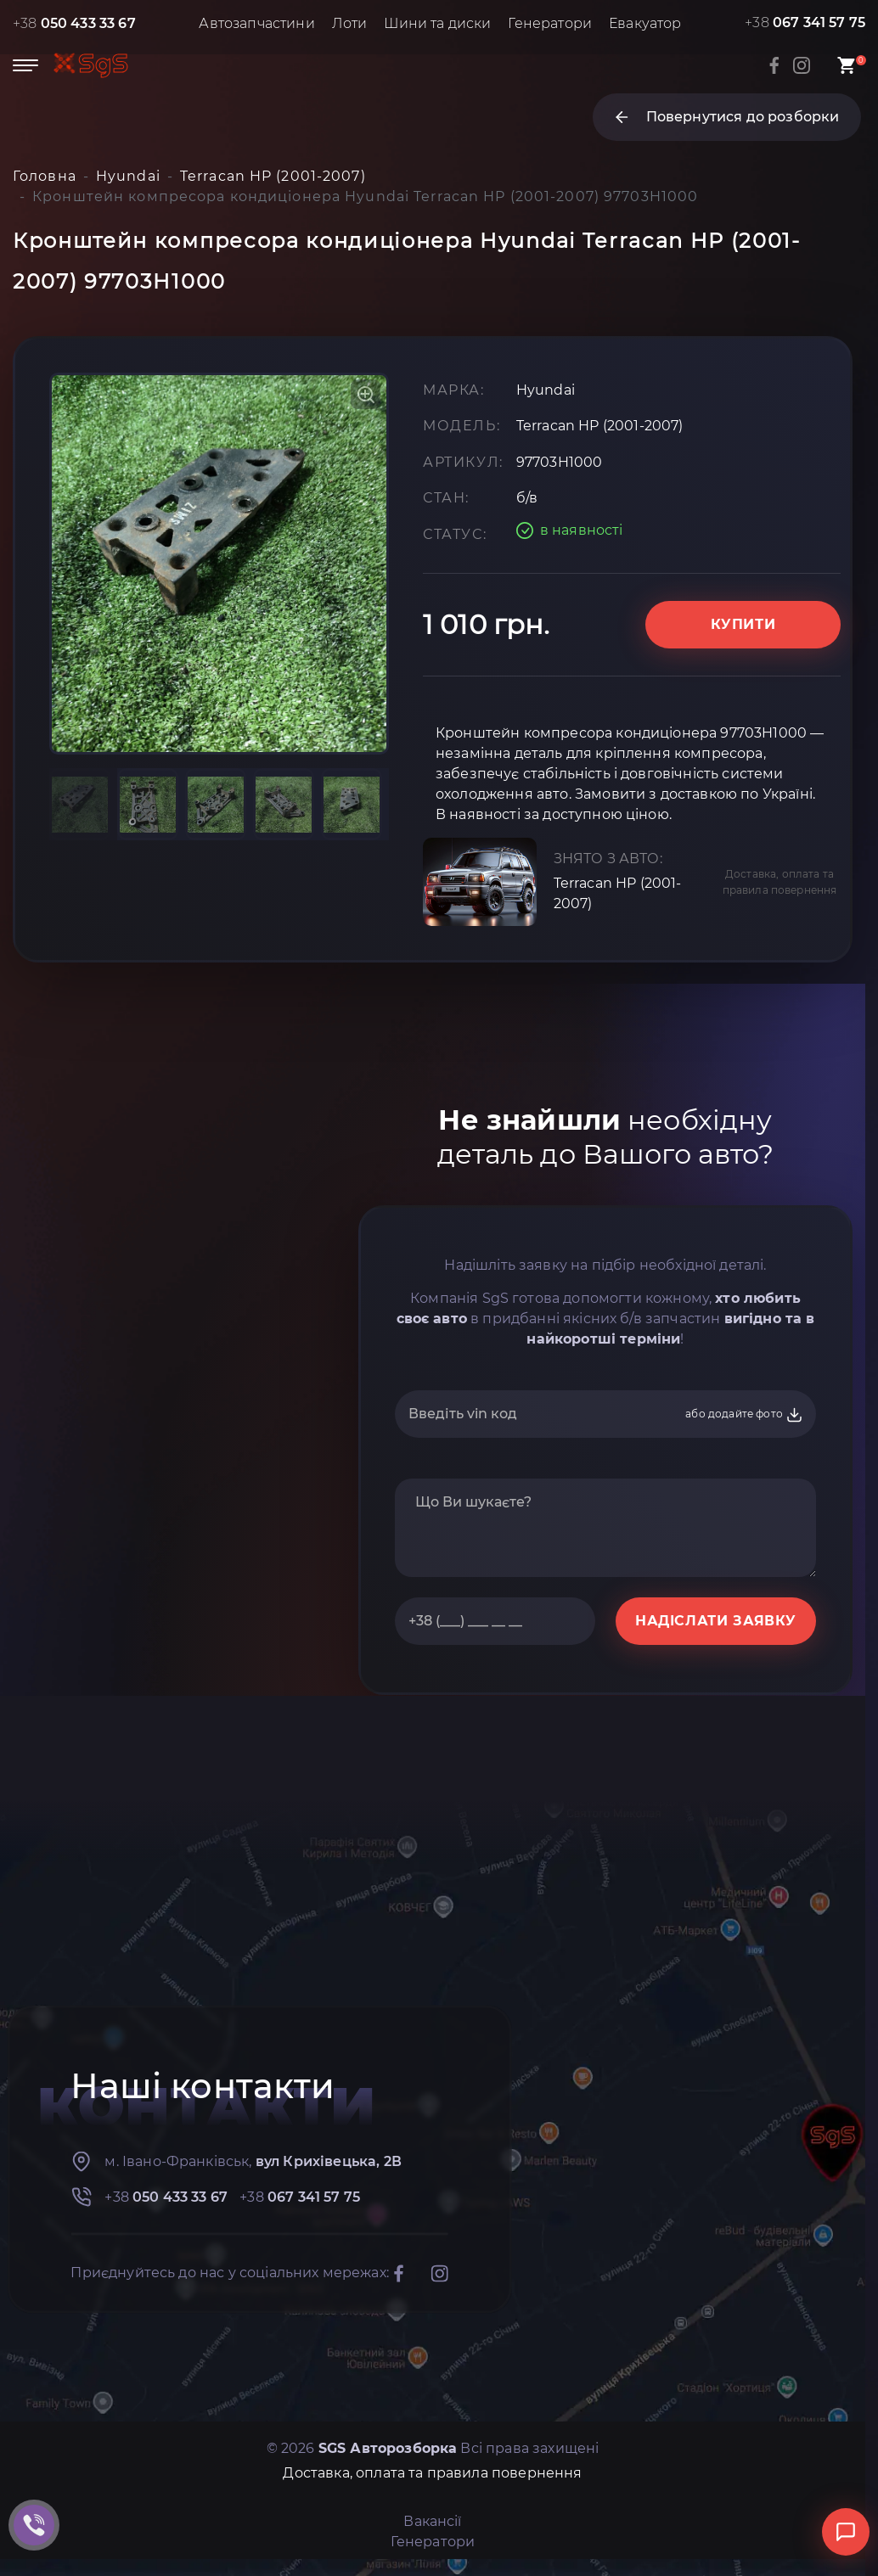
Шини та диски (437, 23)
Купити (743, 624)
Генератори (550, 23)
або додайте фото (744, 1414)
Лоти (350, 23)
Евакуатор (645, 23)
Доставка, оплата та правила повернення (780, 881)
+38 (74, 23)
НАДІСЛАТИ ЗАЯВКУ (715, 1621)
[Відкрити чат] (846, 2532)
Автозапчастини (256, 23)
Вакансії (432, 2521)
